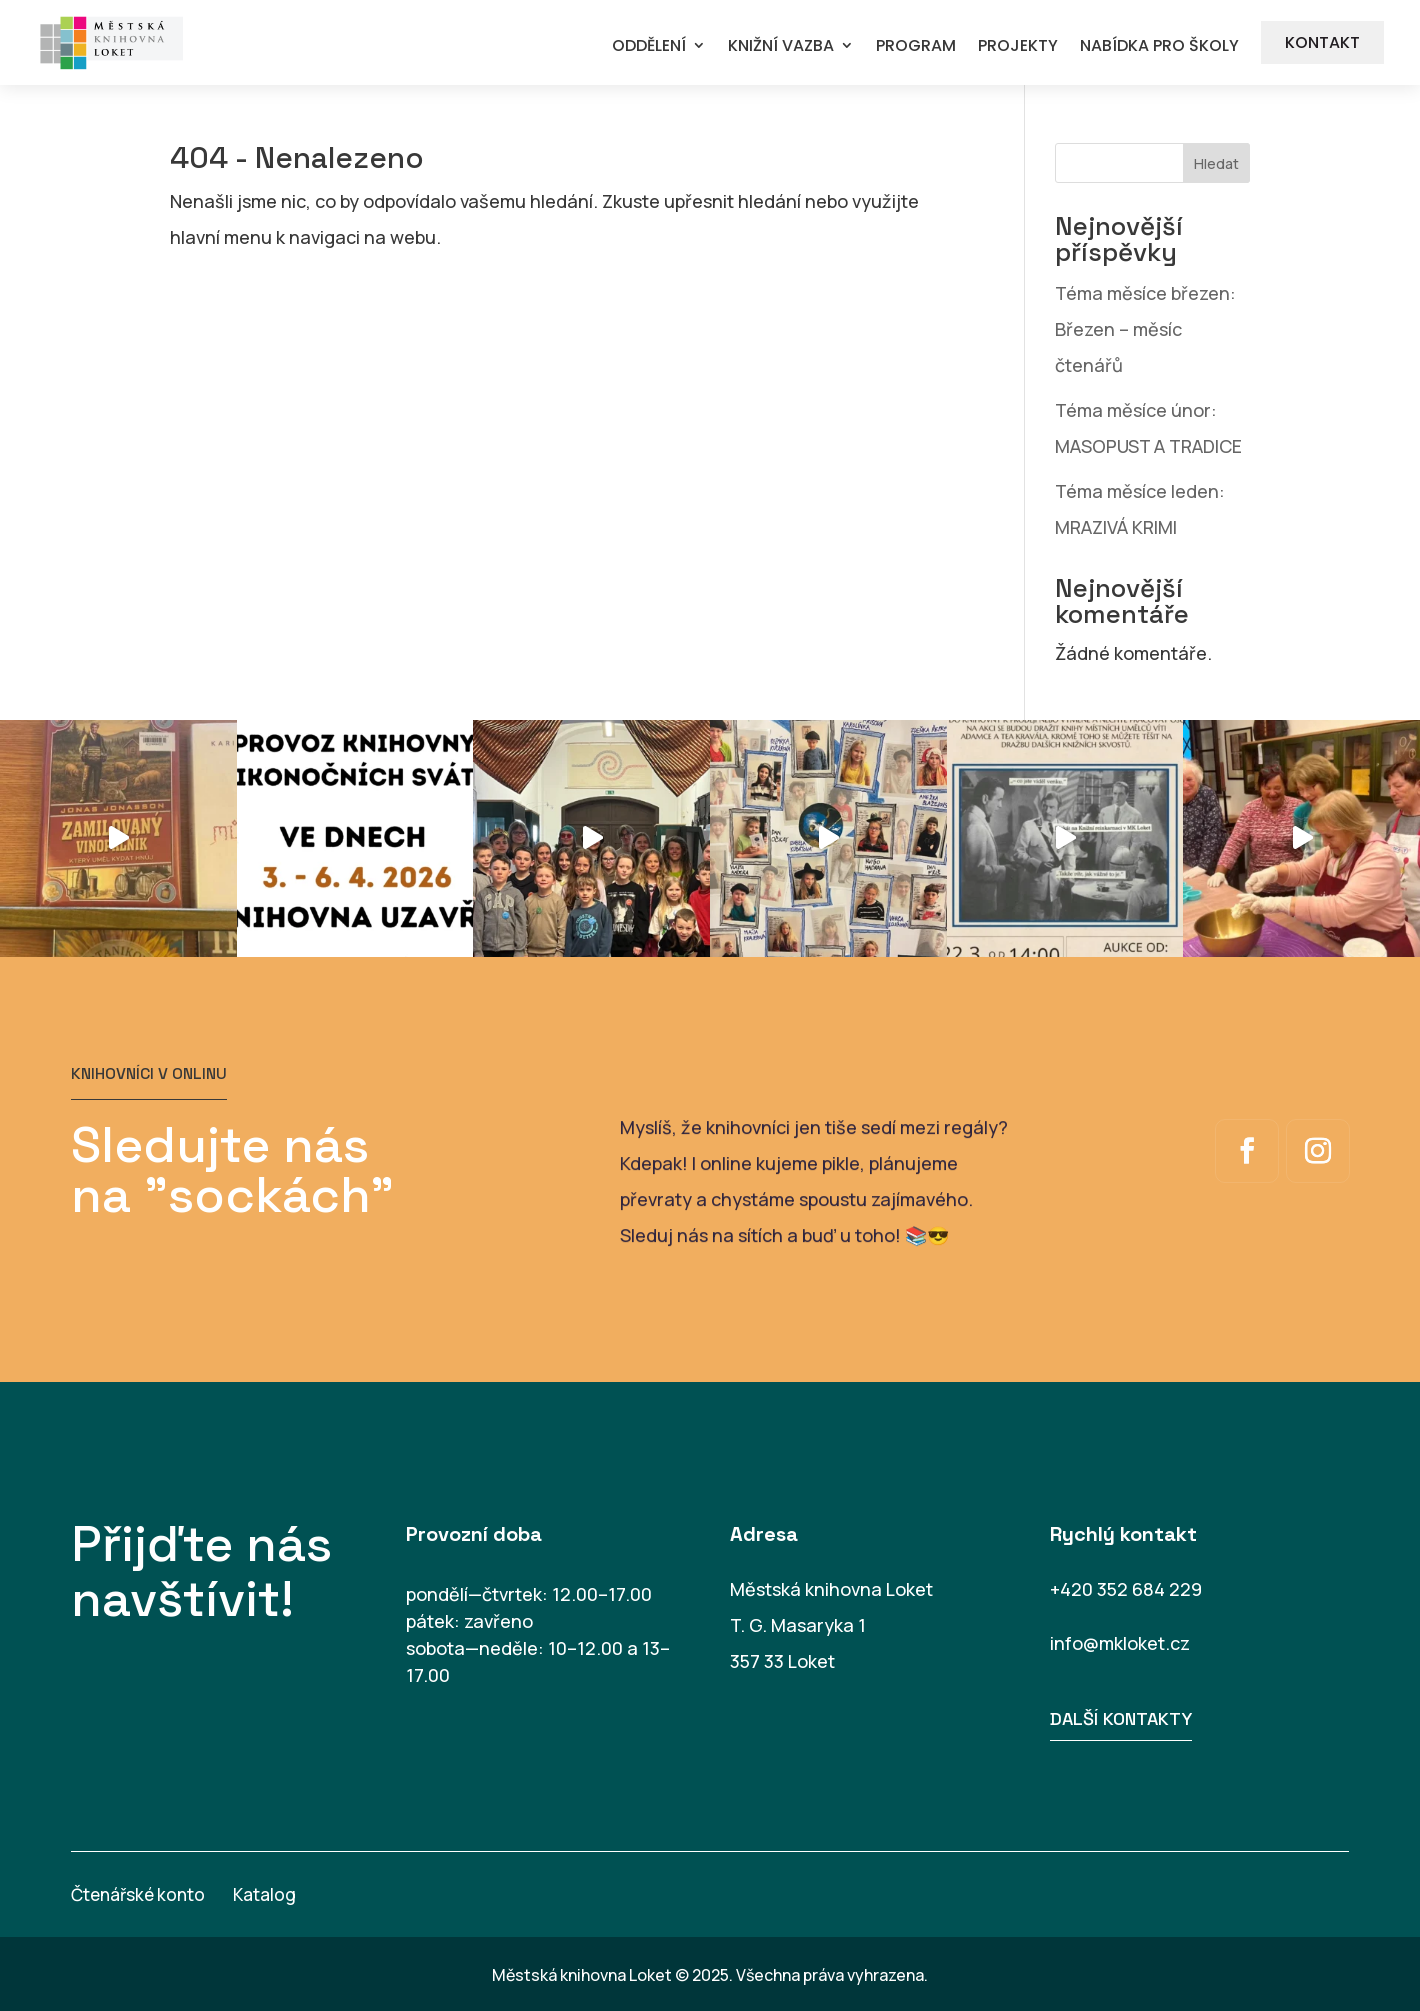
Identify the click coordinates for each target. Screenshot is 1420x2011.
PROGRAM (916, 46)
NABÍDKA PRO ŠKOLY (1159, 46)
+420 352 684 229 (1126, 1589)
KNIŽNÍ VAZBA (781, 46)
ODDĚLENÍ (649, 46)
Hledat (1216, 163)
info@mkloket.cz (1120, 1643)
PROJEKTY (1018, 46)
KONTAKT (1322, 42)
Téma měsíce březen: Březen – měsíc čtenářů (1145, 329)
